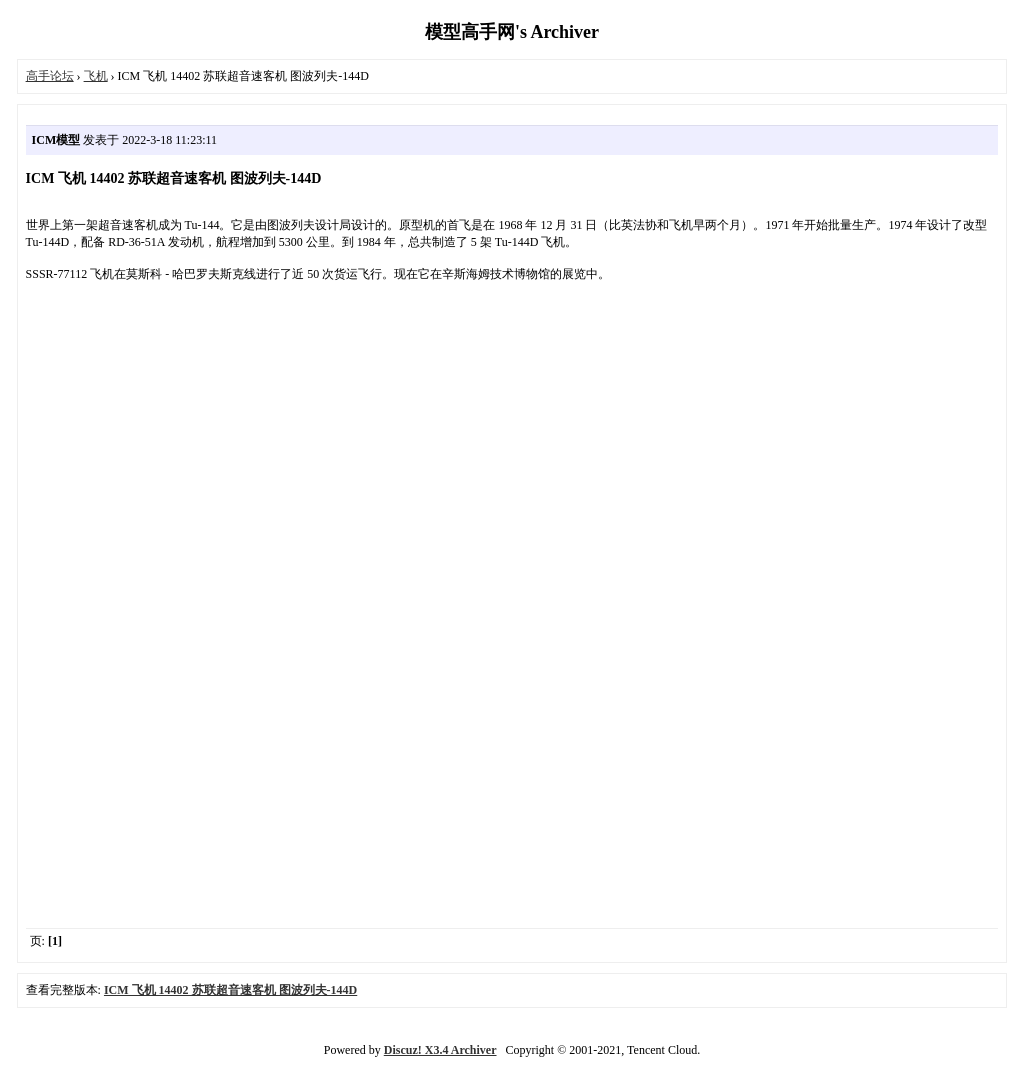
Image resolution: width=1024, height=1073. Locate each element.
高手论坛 (50, 76)
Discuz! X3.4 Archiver (440, 1050)
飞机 (96, 76)
